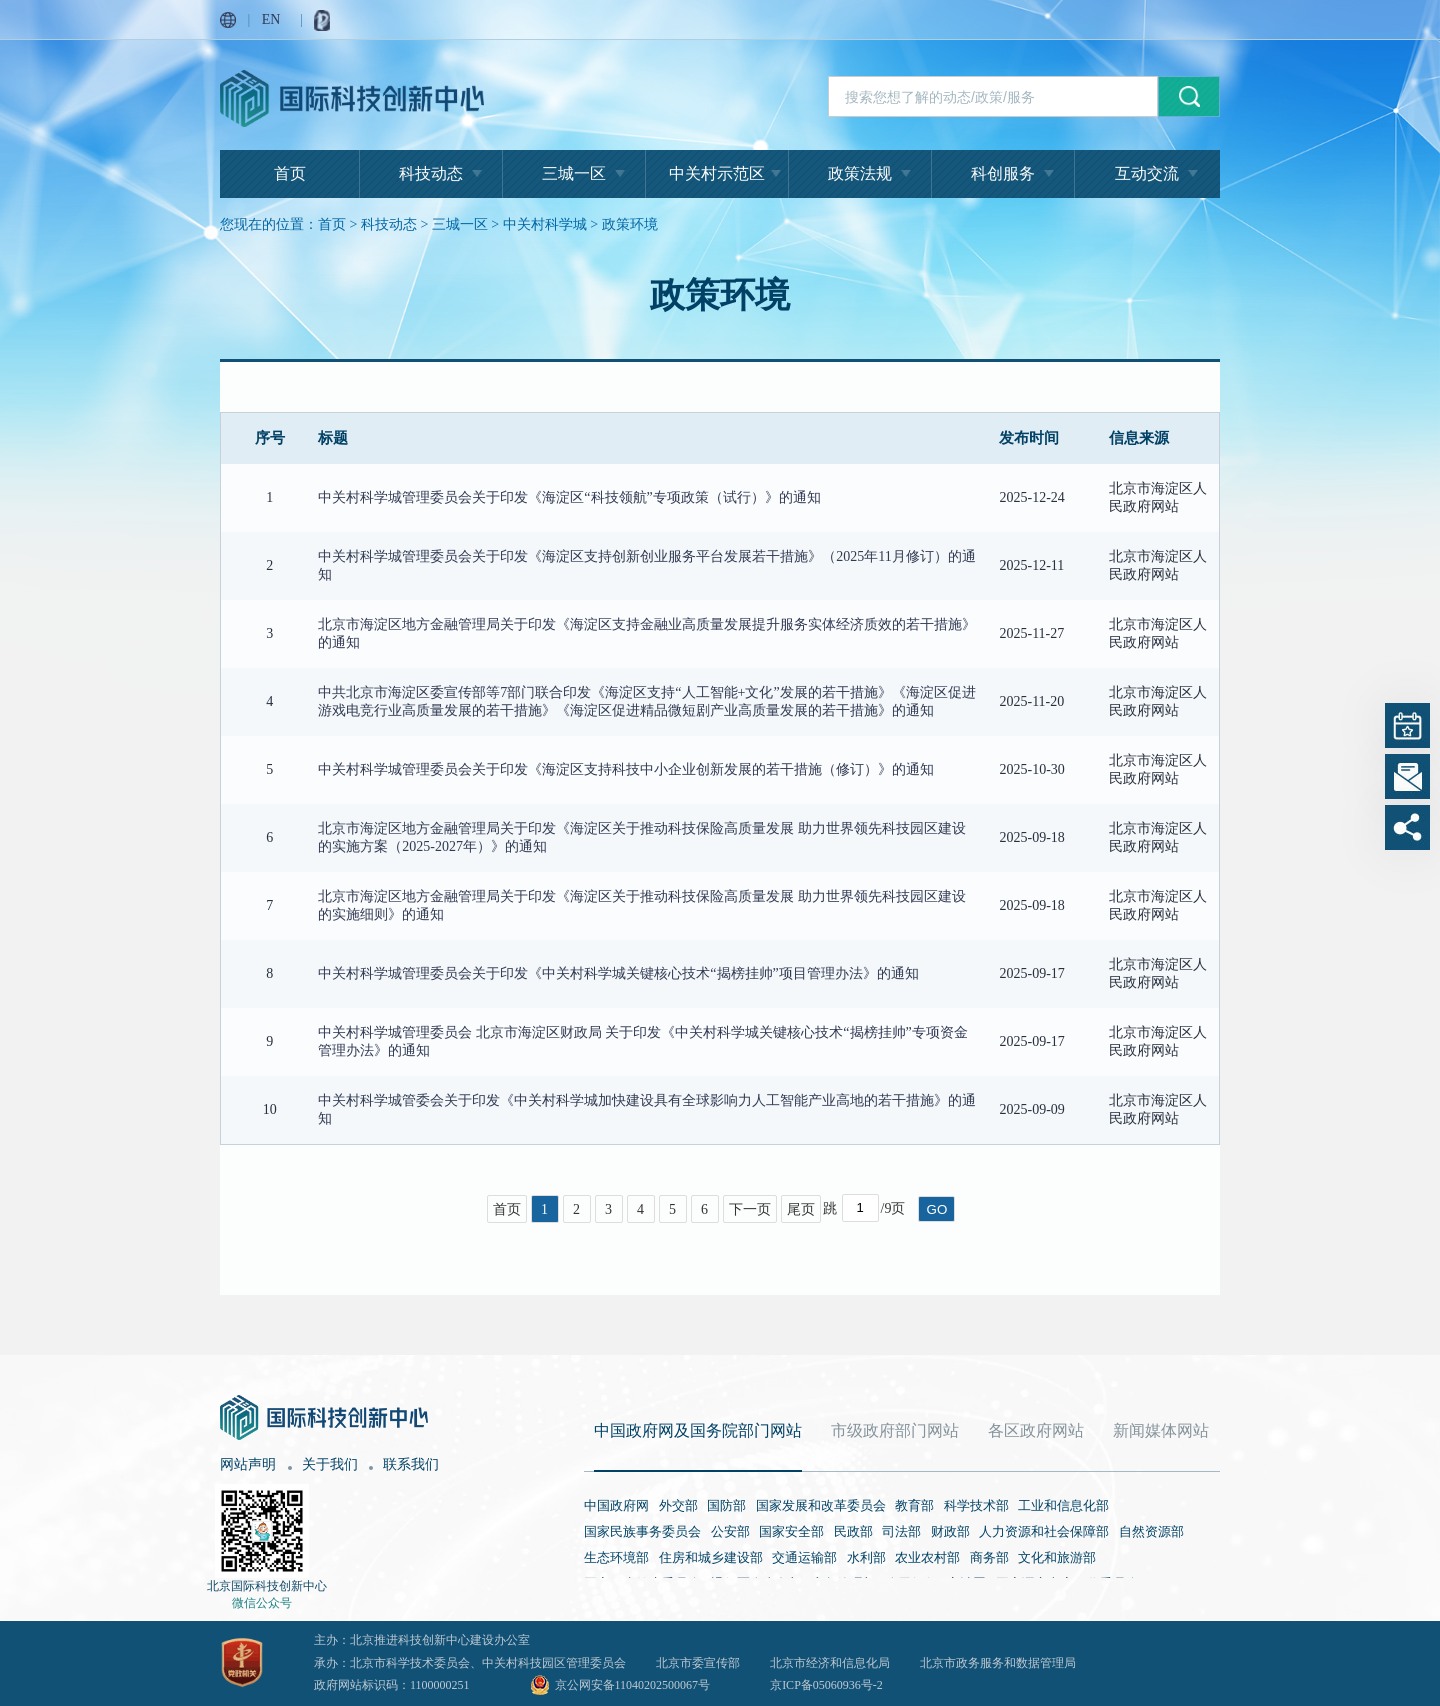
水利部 (866, 1557)
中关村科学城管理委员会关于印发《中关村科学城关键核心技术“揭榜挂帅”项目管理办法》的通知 (618, 973)
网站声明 (248, 1464)
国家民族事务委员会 (642, 1531)
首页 (290, 173)
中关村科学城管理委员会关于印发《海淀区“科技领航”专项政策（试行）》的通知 (569, 497)
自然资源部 (1151, 1531)
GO (937, 1209)
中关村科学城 (545, 224)
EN (271, 19)
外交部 (678, 1505)
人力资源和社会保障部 (1044, 1531)
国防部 (726, 1505)
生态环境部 (616, 1557)
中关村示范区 (717, 173)
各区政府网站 (1036, 1430)
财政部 (950, 1531)
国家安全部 (791, 1531)
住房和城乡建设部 (711, 1557)
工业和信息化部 (1063, 1505)
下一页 (750, 1209)
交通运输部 (804, 1557)
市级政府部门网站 (895, 1430)
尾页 (801, 1209)
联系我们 (411, 1464)
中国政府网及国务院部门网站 (698, 1430)
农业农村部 (927, 1557)
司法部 (901, 1531)
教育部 (914, 1505)
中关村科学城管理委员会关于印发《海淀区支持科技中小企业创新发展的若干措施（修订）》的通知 (626, 769)
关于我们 (330, 1464)
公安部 (730, 1531)
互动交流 (1147, 173)
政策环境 (630, 224)
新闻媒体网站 (1161, 1430)
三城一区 (574, 173)
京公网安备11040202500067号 (633, 1685)
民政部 (853, 1531)
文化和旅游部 (1057, 1557)
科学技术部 (976, 1505)
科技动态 (431, 173)
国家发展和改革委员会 (821, 1505)
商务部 (989, 1557)
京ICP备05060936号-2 (826, 1685)
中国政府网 (616, 1505)
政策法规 (860, 173)
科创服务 (1003, 173)
